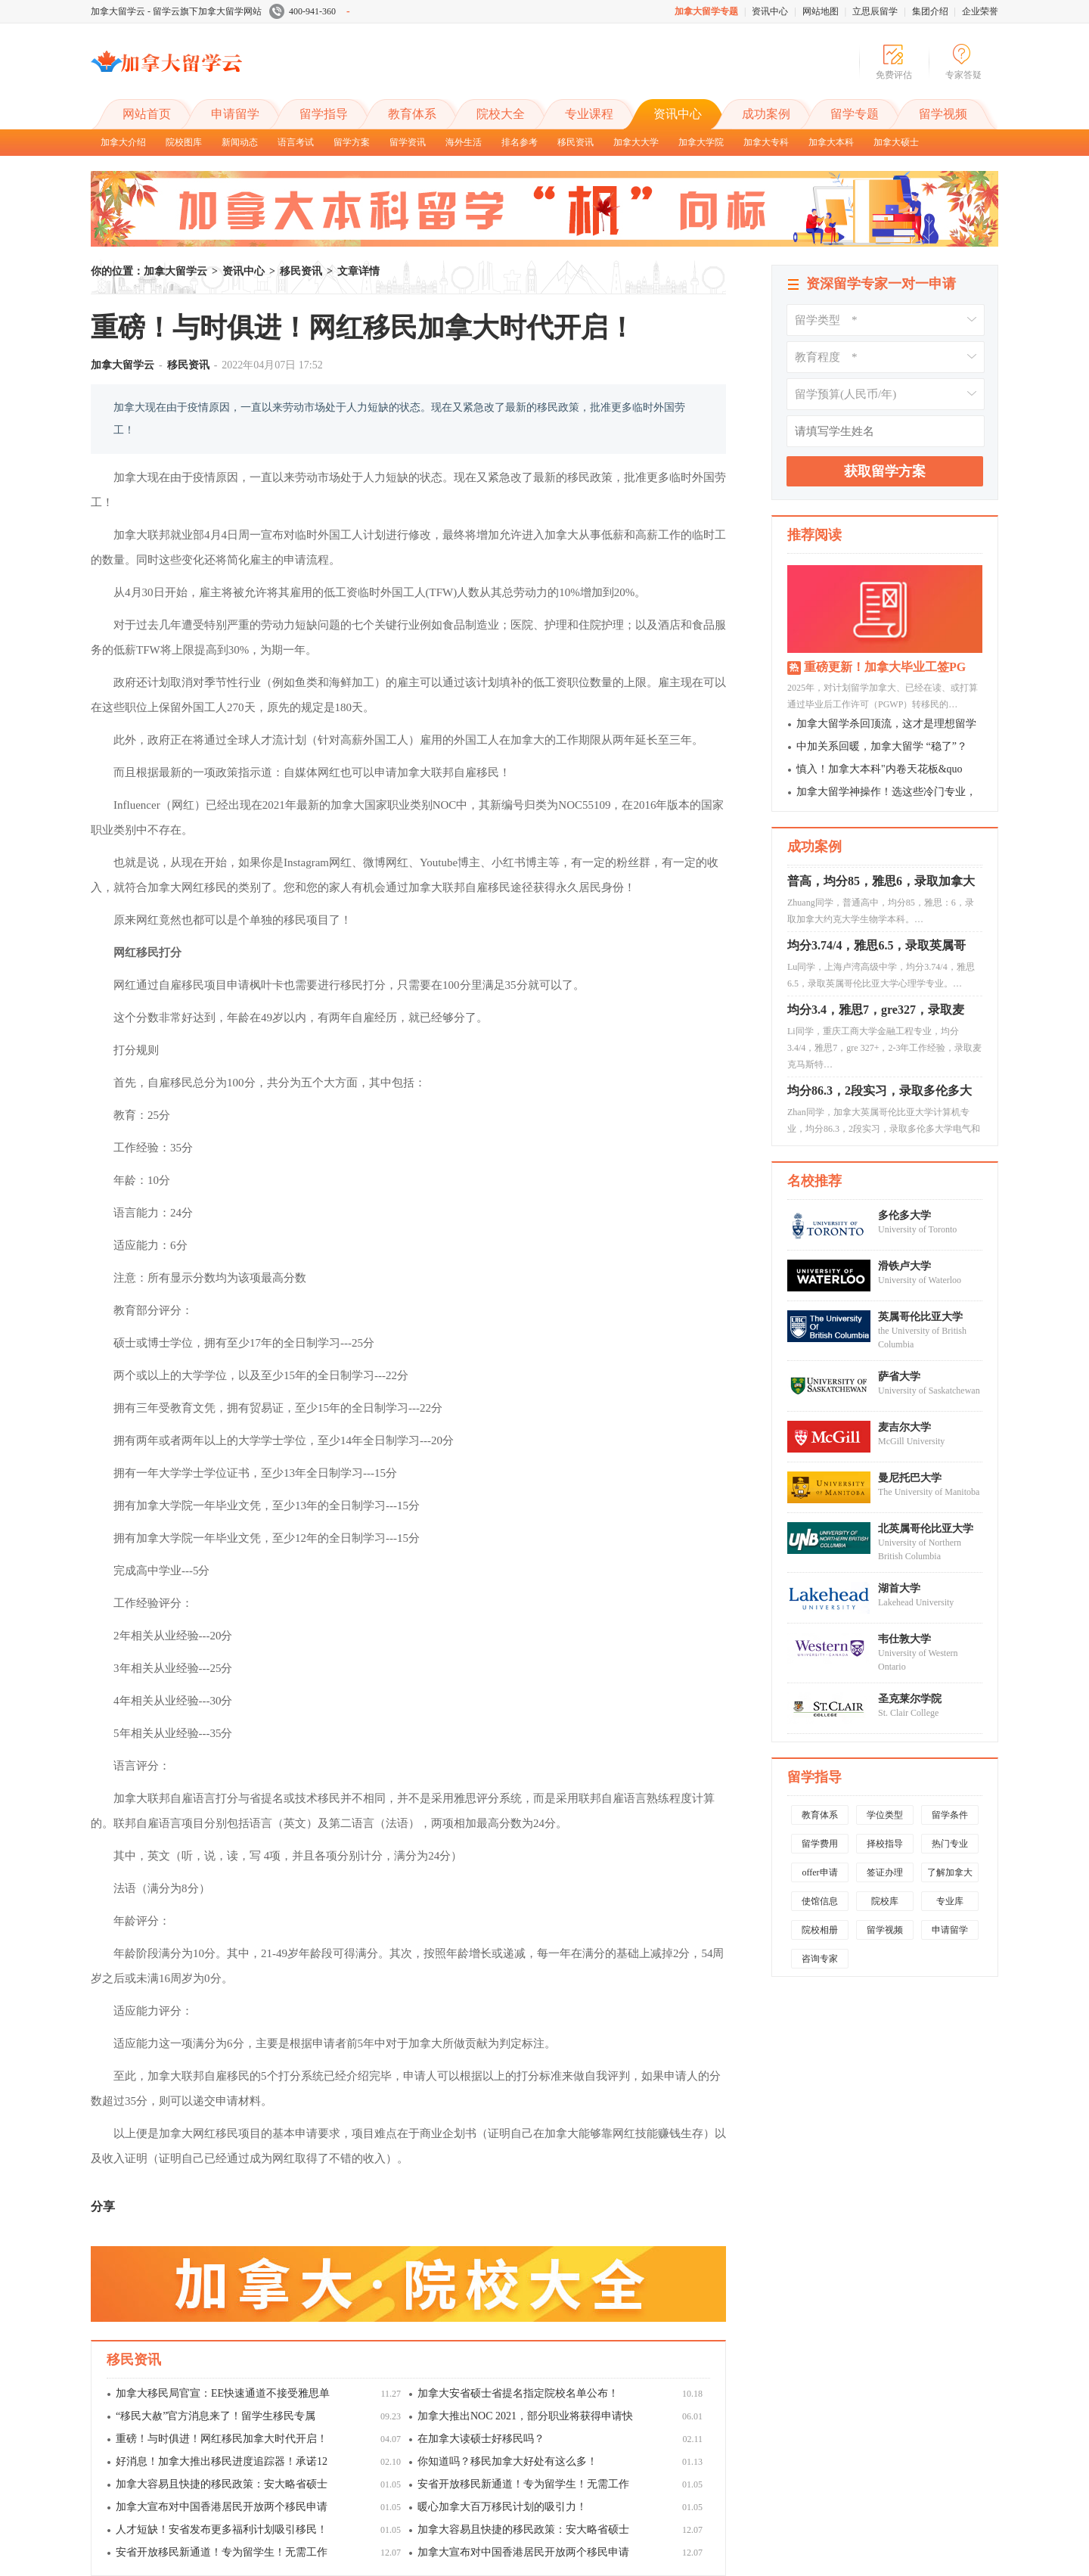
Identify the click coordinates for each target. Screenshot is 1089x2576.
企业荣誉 (980, 11)
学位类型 (885, 1815)
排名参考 (519, 142)
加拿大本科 (831, 142)
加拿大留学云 (204, 74)
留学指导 (323, 113)
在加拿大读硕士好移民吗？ (480, 2438)
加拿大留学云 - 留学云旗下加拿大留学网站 (176, 11)
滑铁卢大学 (904, 1266)
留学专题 (854, 113)
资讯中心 (770, 11)
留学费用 (820, 1843)
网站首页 (147, 113)
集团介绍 (930, 11)
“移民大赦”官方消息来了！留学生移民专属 (215, 2416)
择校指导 (885, 1843)
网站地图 (820, 11)
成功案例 (766, 113)
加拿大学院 (701, 142)
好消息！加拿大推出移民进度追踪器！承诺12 (221, 2461)
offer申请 (819, 1872)
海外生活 (463, 142)
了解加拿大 (950, 1872)
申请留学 (235, 113)
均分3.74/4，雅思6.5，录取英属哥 (876, 950)
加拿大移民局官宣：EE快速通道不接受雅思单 (223, 2393)
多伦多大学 (904, 1215)
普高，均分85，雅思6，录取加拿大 (881, 886)
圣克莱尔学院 (910, 1698)
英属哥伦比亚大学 (920, 1316)
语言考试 (296, 142)
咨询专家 (820, 1958)
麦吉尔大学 (904, 1427)
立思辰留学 (875, 11)
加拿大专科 (766, 142)
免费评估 (894, 75)
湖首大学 (899, 1588)
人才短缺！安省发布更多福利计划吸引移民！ (221, 2529)
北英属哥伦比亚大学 (925, 1528)
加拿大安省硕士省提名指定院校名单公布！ (518, 2393)
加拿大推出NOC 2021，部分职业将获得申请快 (525, 2416)
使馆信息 (820, 1901)
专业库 (949, 1901)
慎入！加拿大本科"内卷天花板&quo (879, 769)
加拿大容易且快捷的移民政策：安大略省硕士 (221, 2484)
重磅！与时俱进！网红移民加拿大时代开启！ (221, 2438)
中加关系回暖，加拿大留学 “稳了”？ (881, 746)
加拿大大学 (636, 142)
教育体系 (412, 113)
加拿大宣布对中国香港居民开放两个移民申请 (221, 2506)
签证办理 (885, 1872)
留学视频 (943, 113)
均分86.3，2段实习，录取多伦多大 (879, 1095)
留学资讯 (407, 142)
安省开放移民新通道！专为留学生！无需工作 (523, 2484)
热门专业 (950, 1843)
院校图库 (184, 142)
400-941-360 (309, 11)
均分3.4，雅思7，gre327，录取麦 (875, 1014)
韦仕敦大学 (904, 1639)
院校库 (884, 1901)
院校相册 (820, 1930)
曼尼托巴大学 (910, 1478)
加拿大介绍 (123, 142)
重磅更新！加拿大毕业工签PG (885, 666)
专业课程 (589, 113)
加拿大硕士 (896, 142)
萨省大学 (899, 1376)
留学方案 (352, 142)
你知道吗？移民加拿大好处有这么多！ (507, 2461)
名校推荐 (814, 1181)
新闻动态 (240, 142)
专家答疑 (963, 75)
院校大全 (500, 113)
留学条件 (950, 1815)
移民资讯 (575, 142)
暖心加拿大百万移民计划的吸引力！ (502, 2506)
